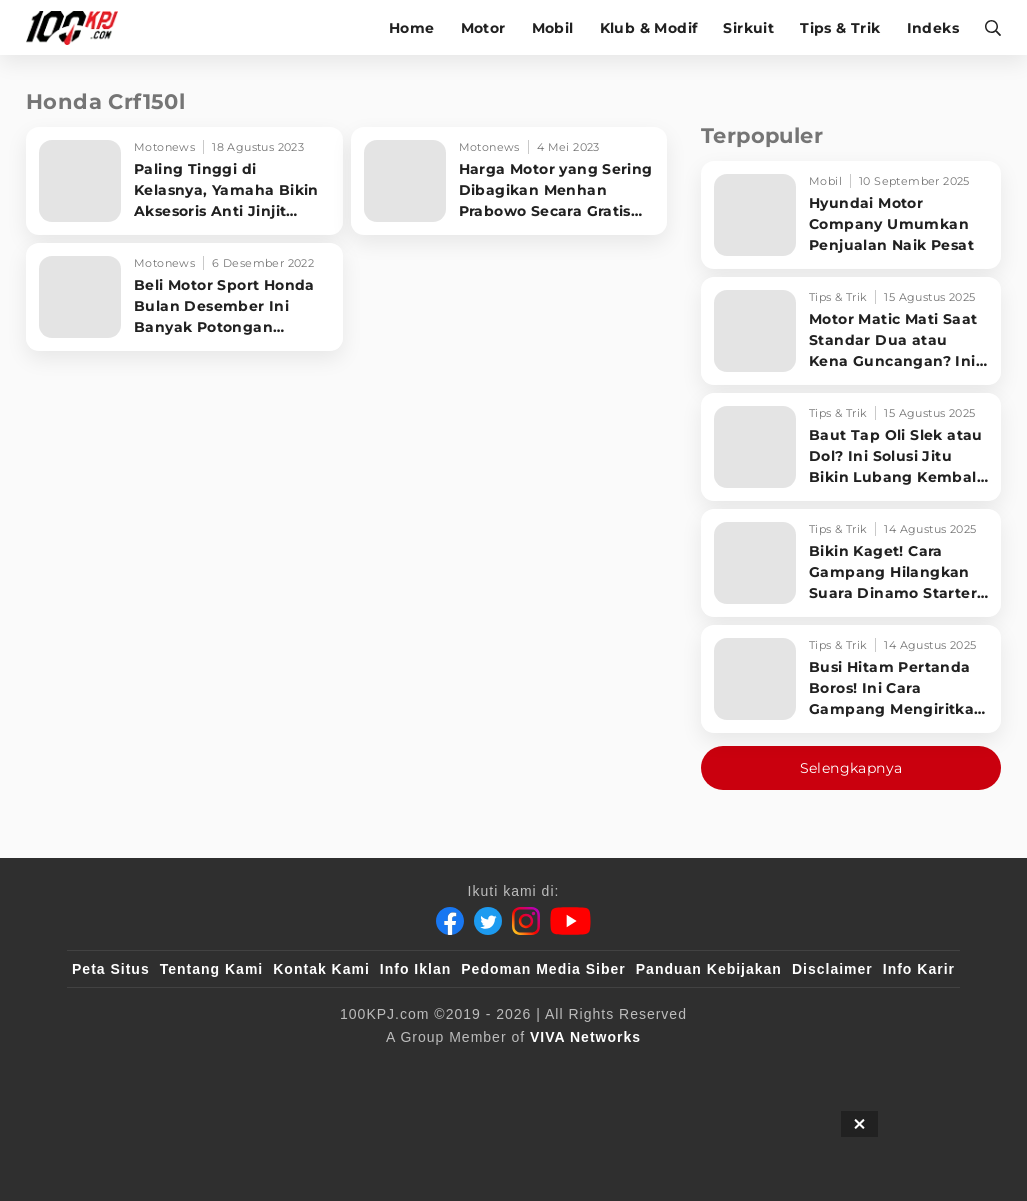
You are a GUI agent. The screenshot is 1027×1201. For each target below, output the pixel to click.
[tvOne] (553, 1070)
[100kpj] (220, 1070)
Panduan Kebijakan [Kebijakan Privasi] (709, 969)
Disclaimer (832, 969)
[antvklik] (706, 1070)
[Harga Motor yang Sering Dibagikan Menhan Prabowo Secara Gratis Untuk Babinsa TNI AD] (509, 181)
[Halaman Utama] (78, 27)
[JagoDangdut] (908, 1070)
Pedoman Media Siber (543, 969)
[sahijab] (302, 1070)
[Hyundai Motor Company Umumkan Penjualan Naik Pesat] (851, 215)
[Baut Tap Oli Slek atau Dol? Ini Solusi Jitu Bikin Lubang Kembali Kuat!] (851, 447)
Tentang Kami (212, 969)
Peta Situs (111, 969)
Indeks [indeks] (933, 28)
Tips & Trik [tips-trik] (840, 28)
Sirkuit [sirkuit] (748, 28)
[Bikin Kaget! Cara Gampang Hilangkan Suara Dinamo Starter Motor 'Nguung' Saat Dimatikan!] (851, 563)
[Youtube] (570, 921)
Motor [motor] (483, 28)
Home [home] (412, 28)
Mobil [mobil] (553, 28)
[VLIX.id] (394, 1070)
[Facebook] (450, 921)
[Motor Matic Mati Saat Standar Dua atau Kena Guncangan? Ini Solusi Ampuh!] (851, 331)
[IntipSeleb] (803, 1070)
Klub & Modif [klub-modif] (649, 28)
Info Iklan (415, 969)
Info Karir (919, 969)
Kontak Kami (321, 969)
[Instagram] (526, 921)
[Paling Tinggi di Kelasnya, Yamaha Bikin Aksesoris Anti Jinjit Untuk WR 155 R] (184, 181)
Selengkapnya (851, 768)
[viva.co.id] (126, 1070)
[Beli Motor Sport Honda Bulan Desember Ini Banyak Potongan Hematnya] (184, 297)
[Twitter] (488, 921)
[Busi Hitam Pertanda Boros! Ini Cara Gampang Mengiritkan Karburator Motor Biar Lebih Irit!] (851, 679)
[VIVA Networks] (585, 1037)
